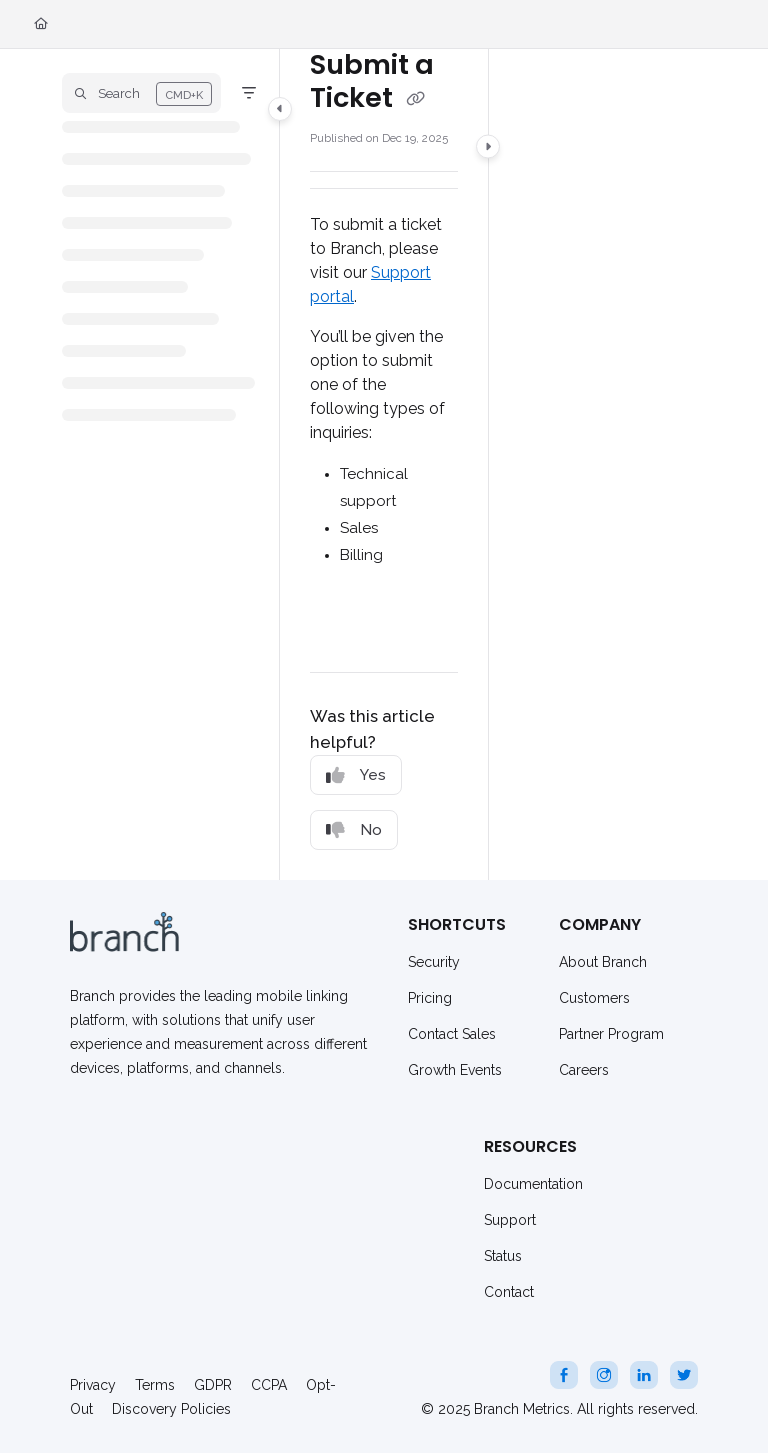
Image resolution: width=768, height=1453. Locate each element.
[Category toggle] (280, 109)
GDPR (213, 1385)
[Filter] (249, 93)
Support (510, 1220)
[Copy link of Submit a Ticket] (415, 99)
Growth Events (455, 1070)
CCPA (269, 1385)
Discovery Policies (171, 1409)
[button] (141, 93)
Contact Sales (452, 1034)
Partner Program (611, 1034)
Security (434, 962)
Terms (155, 1385)
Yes (356, 775)
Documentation (533, 1184)
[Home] (41, 24)
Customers (594, 998)
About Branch (603, 962)
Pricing (430, 998)
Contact (509, 1292)
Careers (584, 1070)
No (354, 830)
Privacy (93, 1385)
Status (503, 1256)
